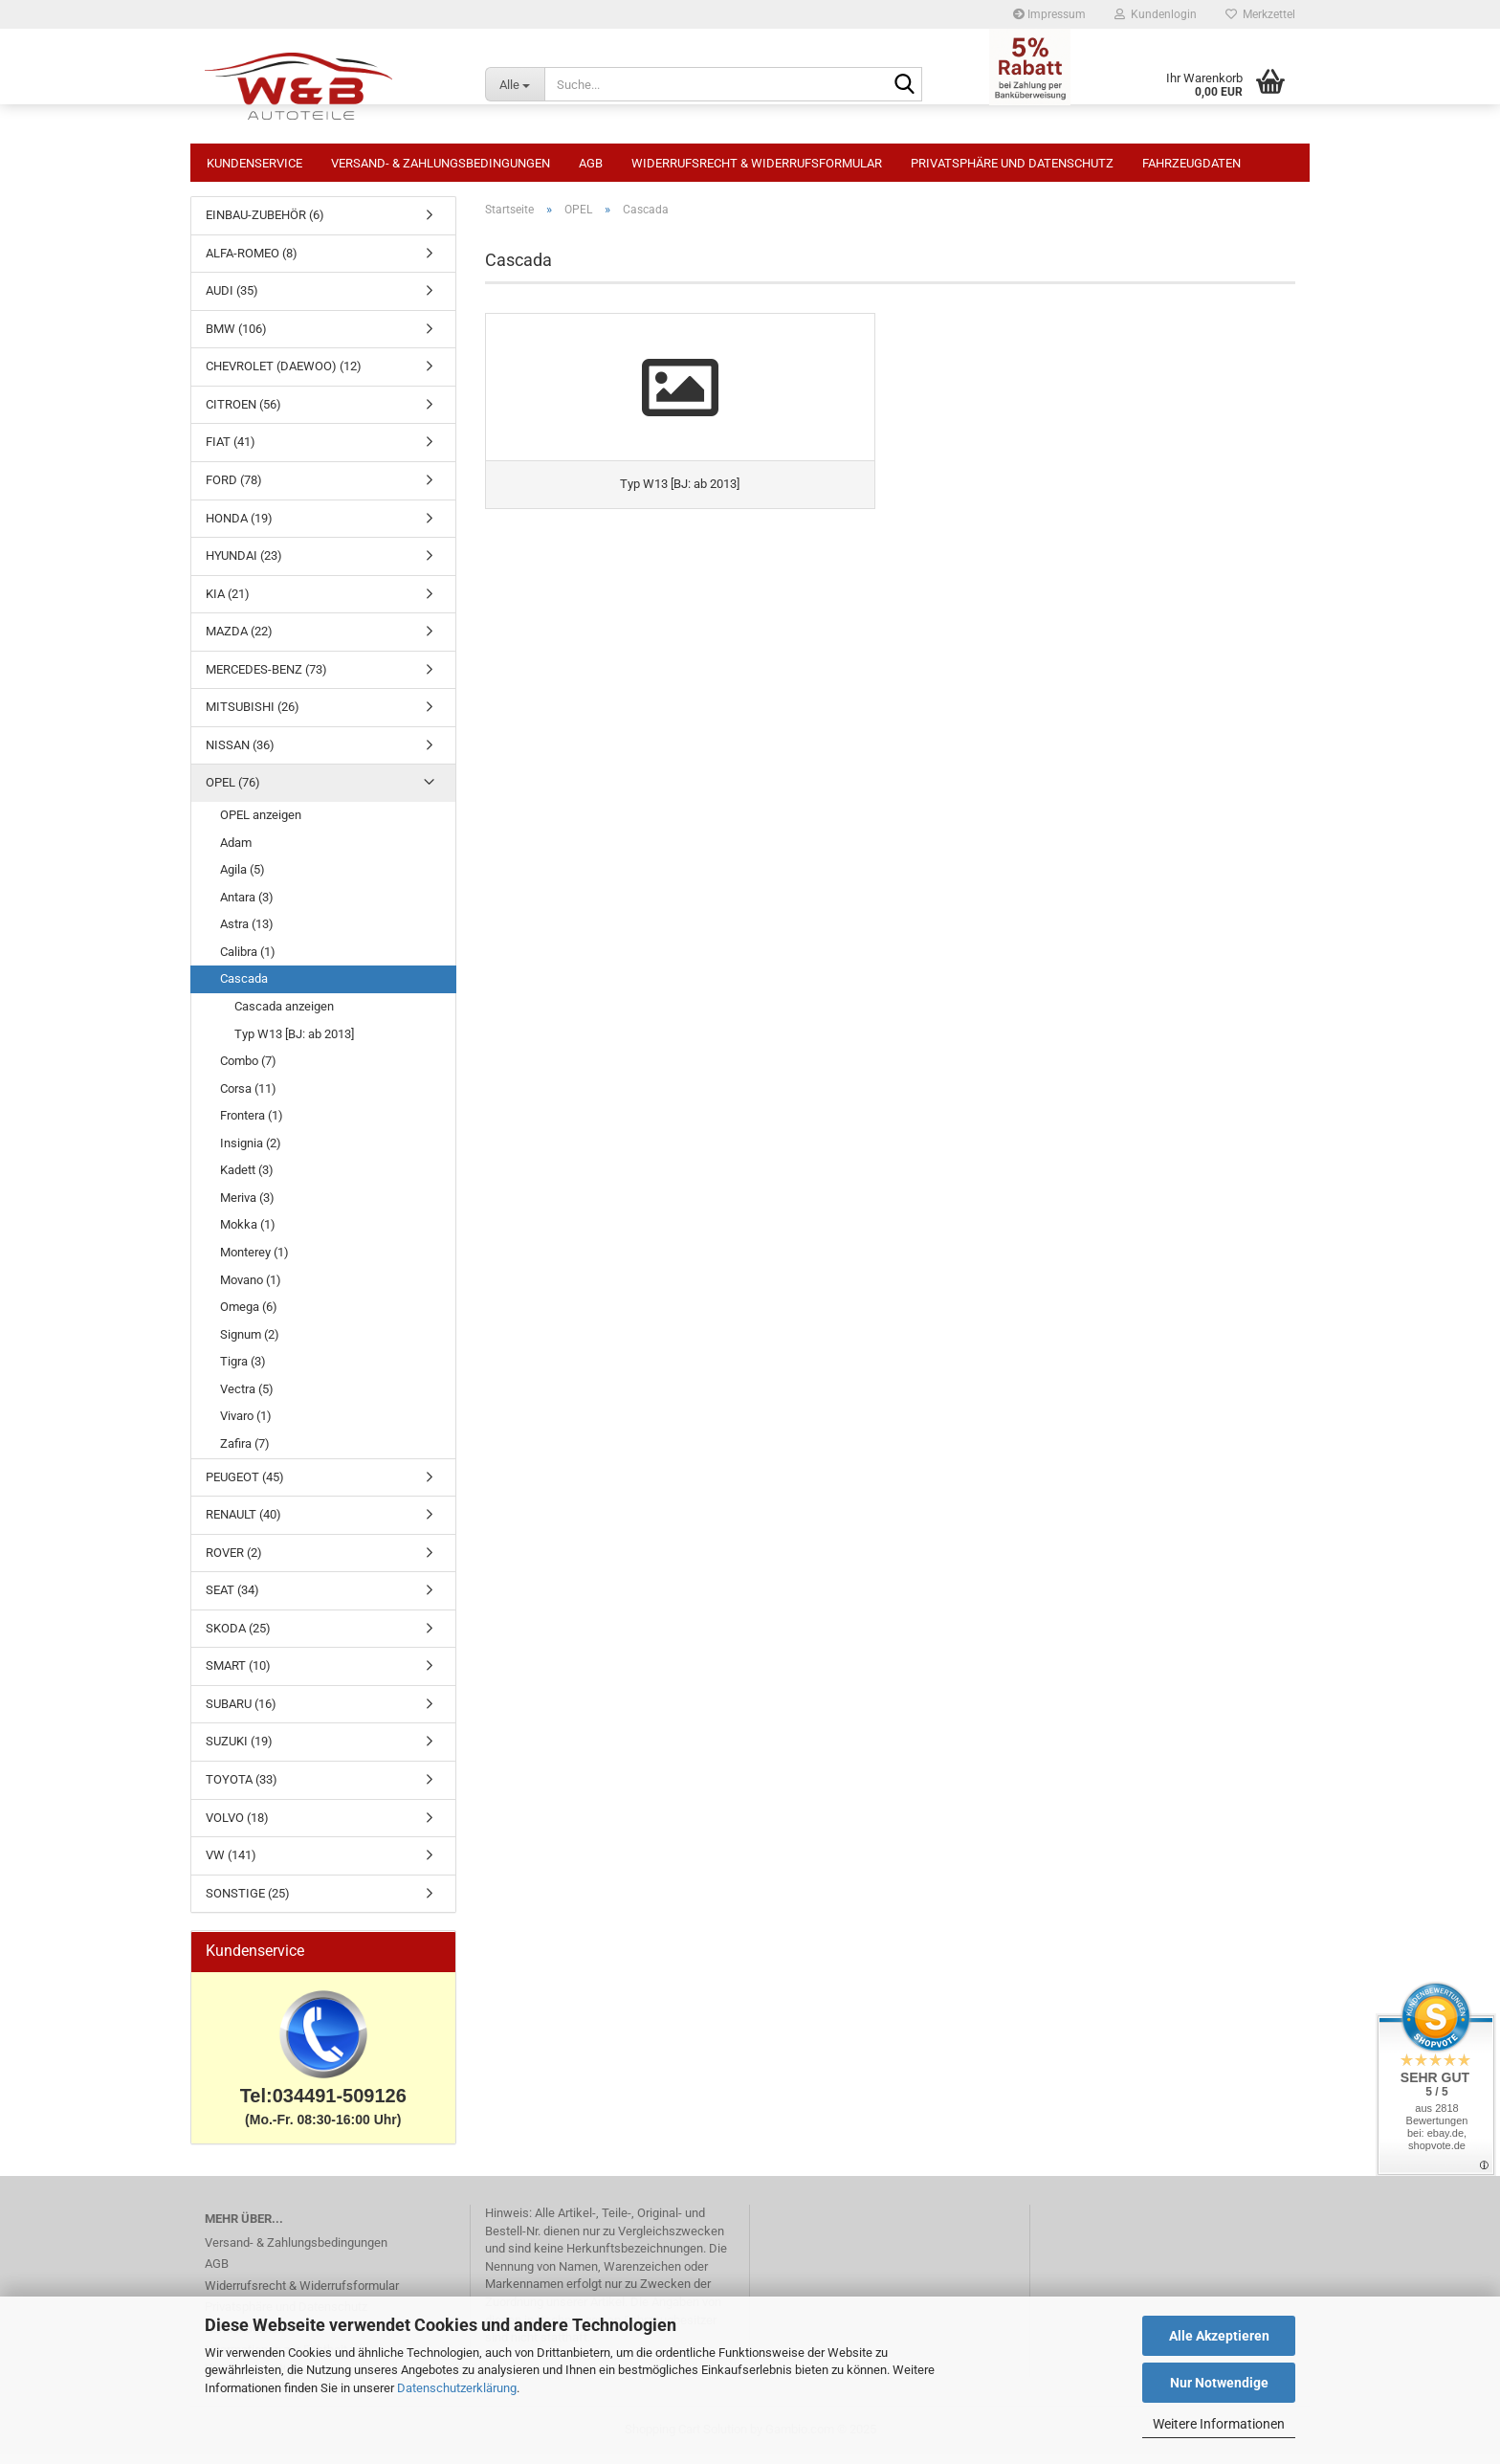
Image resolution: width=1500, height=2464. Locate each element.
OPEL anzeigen (260, 824)
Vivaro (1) (246, 1425)
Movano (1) (250, 1289)
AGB (591, 163)
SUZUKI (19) (239, 1750)
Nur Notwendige (1219, 2382)
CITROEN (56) (243, 414)
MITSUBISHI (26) (252, 716)
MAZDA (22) (239, 640)
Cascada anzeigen (284, 1016)
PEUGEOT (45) (245, 1486)
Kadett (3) (247, 1179)
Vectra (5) (247, 1398)
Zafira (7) (245, 1453)
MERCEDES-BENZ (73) (266, 679)
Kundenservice (254, 163)
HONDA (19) (239, 528)
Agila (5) (242, 879)
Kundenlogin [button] (1155, 14)
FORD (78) (234, 489)
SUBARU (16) (241, 1713)
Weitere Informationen (1219, 2423)
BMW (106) (236, 338)
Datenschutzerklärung (457, 2388)
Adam (236, 852)
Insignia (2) (250, 1152)
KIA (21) (228, 603)
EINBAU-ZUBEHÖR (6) (265, 224)
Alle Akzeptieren (1219, 2335)
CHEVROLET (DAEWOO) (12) (284, 375)
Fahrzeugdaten (1191, 163)
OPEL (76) (233, 792)
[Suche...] (514, 84)
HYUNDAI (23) (244, 565)
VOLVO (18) (237, 1827)
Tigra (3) (243, 1371)
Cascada (244, 988)
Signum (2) (249, 1344)
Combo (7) (248, 1070)
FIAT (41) (230, 451)
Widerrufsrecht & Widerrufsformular (756, 163)
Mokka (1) (248, 1234)
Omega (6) (248, 1316)
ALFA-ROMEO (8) (252, 262)
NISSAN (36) (240, 754)
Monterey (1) (254, 1261)
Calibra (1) (248, 961)
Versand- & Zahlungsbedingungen (440, 163)
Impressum (1049, 14)
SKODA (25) (238, 1638)
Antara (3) (247, 906)
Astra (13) (247, 933)
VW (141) (231, 1864)
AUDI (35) (232, 300)
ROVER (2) (234, 1562)
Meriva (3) (247, 1207)
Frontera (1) (251, 1125)
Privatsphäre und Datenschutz (1012, 163)
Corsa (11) (248, 1098)
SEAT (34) (232, 1599)
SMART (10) (238, 1675)
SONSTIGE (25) (248, 1903)
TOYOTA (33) (241, 1789)
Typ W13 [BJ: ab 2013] (294, 1043)
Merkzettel (1260, 14)
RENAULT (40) (243, 1524)
